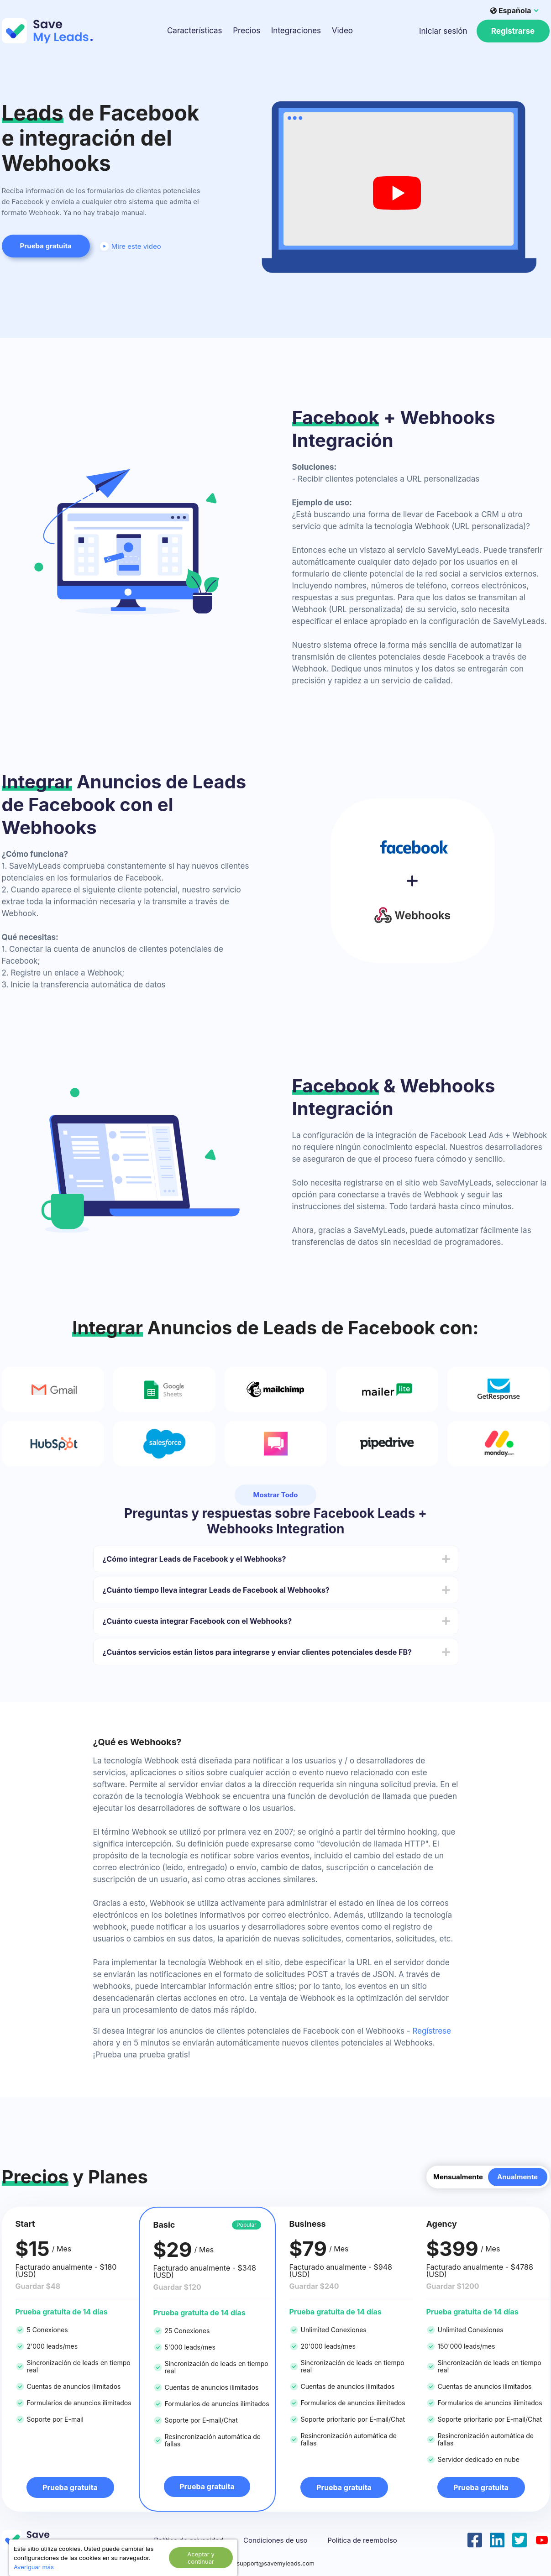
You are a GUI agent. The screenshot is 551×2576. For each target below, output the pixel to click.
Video (342, 30)
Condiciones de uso (275, 2540)
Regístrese (431, 2031)
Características (194, 30)
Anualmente (517, 2176)
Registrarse (513, 31)
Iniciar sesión (443, 31)
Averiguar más (34, 2567)
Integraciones (296, 30)
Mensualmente (458, 2176)
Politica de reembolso (362, 2540)
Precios (246, 30)
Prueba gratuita (46, 245)
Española (510, 10)
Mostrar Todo (275, 1494)
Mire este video (130, 246)
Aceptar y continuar (200, 2557)
